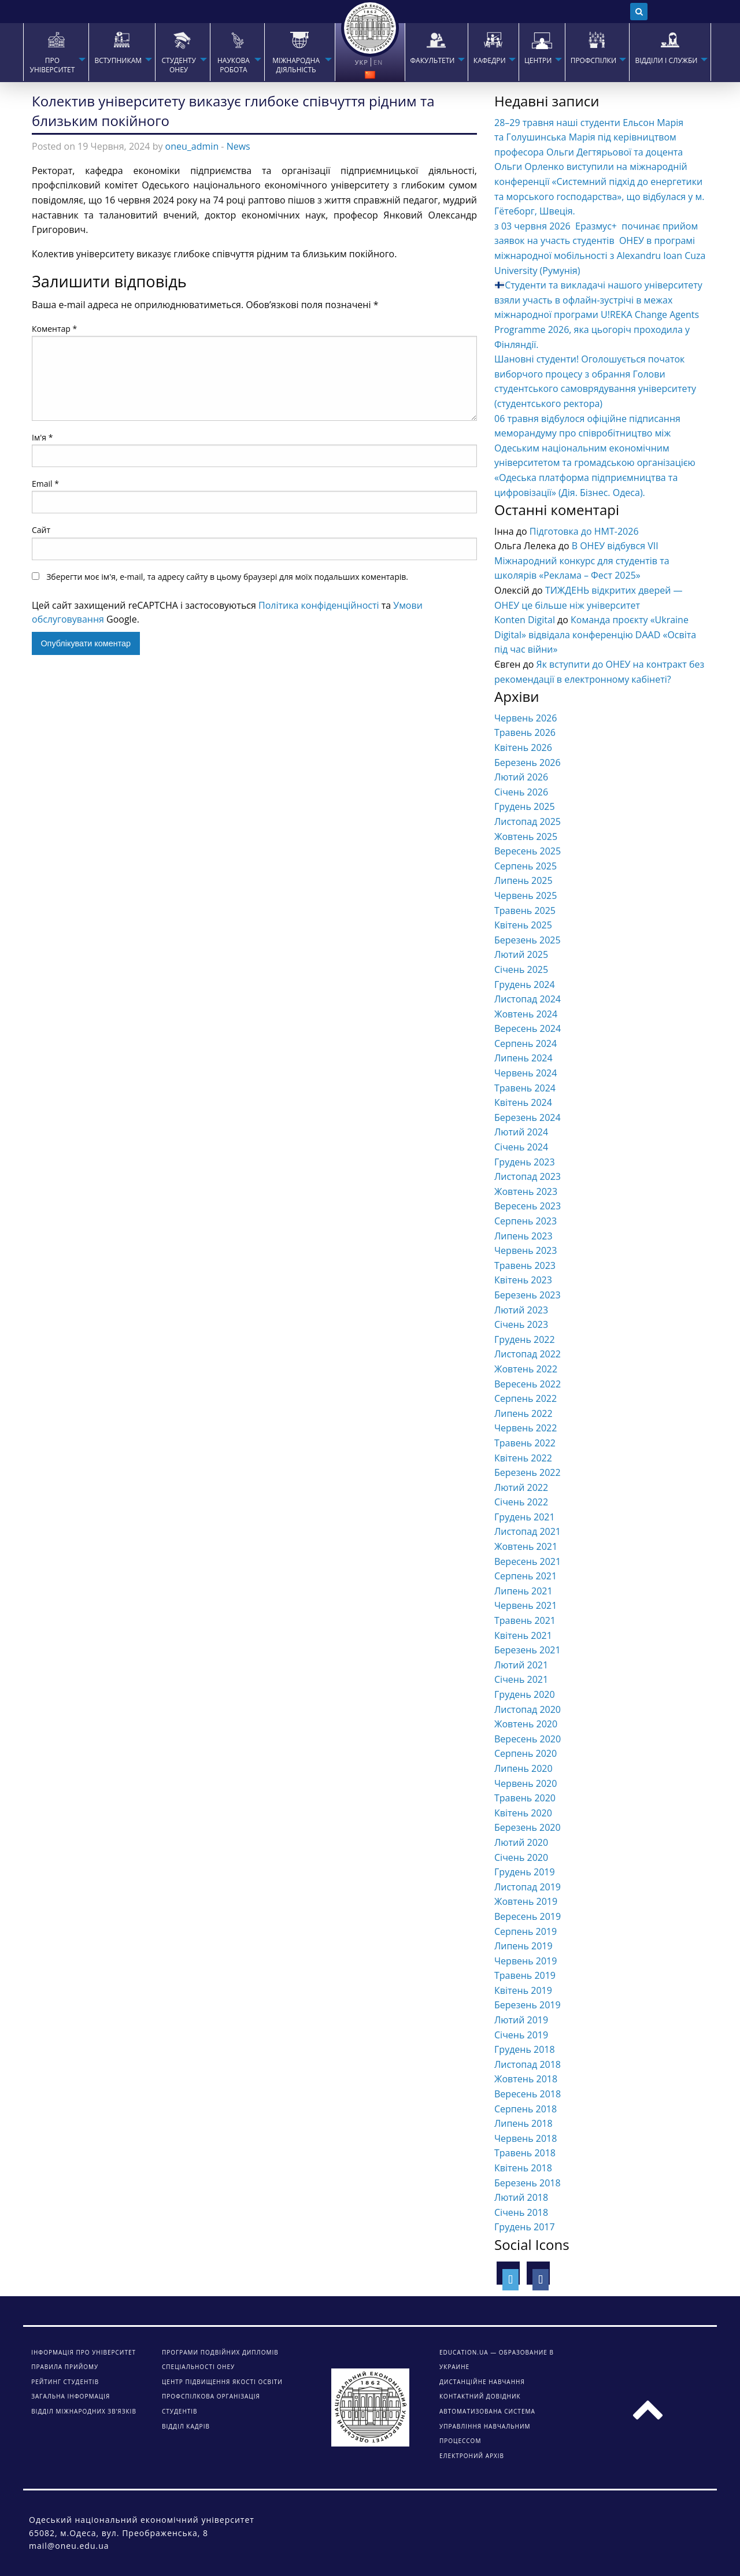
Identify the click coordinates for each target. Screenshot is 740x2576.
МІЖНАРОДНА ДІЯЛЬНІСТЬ (296, 65)
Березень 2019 (527, 2004)
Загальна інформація (70, 2396)
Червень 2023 (525, 1250)
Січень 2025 (521, 969)
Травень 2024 (525, 1088)
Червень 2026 (525, 718)
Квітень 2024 (523, 1102)
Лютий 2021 (521, 1665)
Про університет (52, 65)
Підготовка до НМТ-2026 (584, 531)
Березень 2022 (527, 1472)
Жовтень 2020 (525, 1724)
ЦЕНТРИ (538, 60)
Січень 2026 (521, 792)
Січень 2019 (521, 2035)
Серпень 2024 (525, 1043)
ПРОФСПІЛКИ (593, 60)
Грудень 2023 (524, 1162)
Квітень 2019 (523, 1990)
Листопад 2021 (527, 1531)
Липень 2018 (523, 2123)
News (238, 146)
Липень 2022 (523, 1413)
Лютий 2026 (521, 777)
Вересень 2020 (527, 1739)
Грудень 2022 (524, 1339)
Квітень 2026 (523, 747)
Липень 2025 (523, 880)
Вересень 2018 (527, 2094)
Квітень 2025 (523, 925)
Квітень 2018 (523, 2168)
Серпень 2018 (525, 2109)
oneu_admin (192, 146)
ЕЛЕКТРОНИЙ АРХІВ (471, 2456)
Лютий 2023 (521, 1310)
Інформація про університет (83, 2352)
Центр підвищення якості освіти (222, 2382)
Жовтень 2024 (525, 1014)
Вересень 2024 (527, 1028)
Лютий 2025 (521, 954)
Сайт (41, 529)
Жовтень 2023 (525, 1191)
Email (45, 483)
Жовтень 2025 (525, 836)
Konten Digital (524, 619)
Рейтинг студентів (65, 2382)
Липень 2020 (523, 1768)
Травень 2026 (525, 732)
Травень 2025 (525, 910)
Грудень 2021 (524, 1517)
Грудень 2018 (524, 2049)
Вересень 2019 (527, 1916)
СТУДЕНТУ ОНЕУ (178, 65)
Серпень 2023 (525, 1221)
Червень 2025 (525, 895)
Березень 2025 (527, 940)
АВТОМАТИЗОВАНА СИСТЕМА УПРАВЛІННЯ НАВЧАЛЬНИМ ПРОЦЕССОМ (487, 2426)
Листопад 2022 (527, 1354)
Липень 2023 (523, 1236)
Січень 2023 (521, 1324)
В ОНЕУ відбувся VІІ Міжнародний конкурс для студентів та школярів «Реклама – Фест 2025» (581, 560)
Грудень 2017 (524, 2226)
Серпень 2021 (525, 1576)
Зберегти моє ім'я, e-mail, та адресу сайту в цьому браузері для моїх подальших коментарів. (227, 576)
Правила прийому (64, 2367)
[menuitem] (55, 52)
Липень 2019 (523, 1946)
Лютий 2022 (521, 1487)
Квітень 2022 (523, 1458)
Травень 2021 (525, 1620)
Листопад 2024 (527, 999)
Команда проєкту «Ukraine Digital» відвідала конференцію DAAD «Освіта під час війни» (595, 634)
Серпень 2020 (525, 1753)
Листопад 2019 (527, 1887)
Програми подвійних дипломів (220, 2352)
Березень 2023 (527, 1295)
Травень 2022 (525, 1443)
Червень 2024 (525, 1073)
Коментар (54, 328)
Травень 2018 (525, 2152)
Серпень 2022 (525, 1398)
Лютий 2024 (521, 1132)
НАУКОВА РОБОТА (233, 65)
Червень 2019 (525, 1961)
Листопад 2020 (527, 1709)
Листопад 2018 (527, 2064)
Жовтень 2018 (525, 2078)
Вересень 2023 (527, 1206)
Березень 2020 (527, 1827)
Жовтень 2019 (525, 1901)
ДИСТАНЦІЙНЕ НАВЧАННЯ (482, 2382)
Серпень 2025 (525, 866)
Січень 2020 (521, 1857)
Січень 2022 (521, 1502)
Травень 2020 (525, 1798)
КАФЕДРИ (489, 60)
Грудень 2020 (524, 1694)
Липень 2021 (523, 1591)
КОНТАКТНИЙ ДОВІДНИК (480, 2396)
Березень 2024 (527, 1117)
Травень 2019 (525, 1975)
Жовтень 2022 (525, 1369)
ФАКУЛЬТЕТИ (432, 60)
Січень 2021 (521, 1679)
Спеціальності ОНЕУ (198, 2367)
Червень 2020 (525, 1783)
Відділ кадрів (186, 2426)
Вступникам (118, 60)
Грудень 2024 (524, 984)
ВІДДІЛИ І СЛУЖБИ (666, 60)
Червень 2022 (525, 1428)
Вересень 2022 (527, 1384)
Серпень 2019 (525, 1931)
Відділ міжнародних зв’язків (83, 2411)
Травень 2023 (525, 1265)
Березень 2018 (527, 2183)
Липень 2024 (523, 1058)
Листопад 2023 (527, 1176)
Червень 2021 (525, 1605)
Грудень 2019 (524, 1872)
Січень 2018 (521, 2212)
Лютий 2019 (521, 2020)
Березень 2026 (527, 762)
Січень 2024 (521, 1147)
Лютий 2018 (521, 2197)
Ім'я (42, 437)
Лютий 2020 (521, 1842)
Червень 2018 (525, 2138)
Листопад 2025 (527, 821)
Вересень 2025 (527, 851)
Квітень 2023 (523, 1280)
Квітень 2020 (523, 1813)
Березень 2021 (527, 1650)
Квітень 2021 (523, 1635)
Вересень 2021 (527, 1561)
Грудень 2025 (524, 806)
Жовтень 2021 (525, 1546)
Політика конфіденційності (318, 605)
